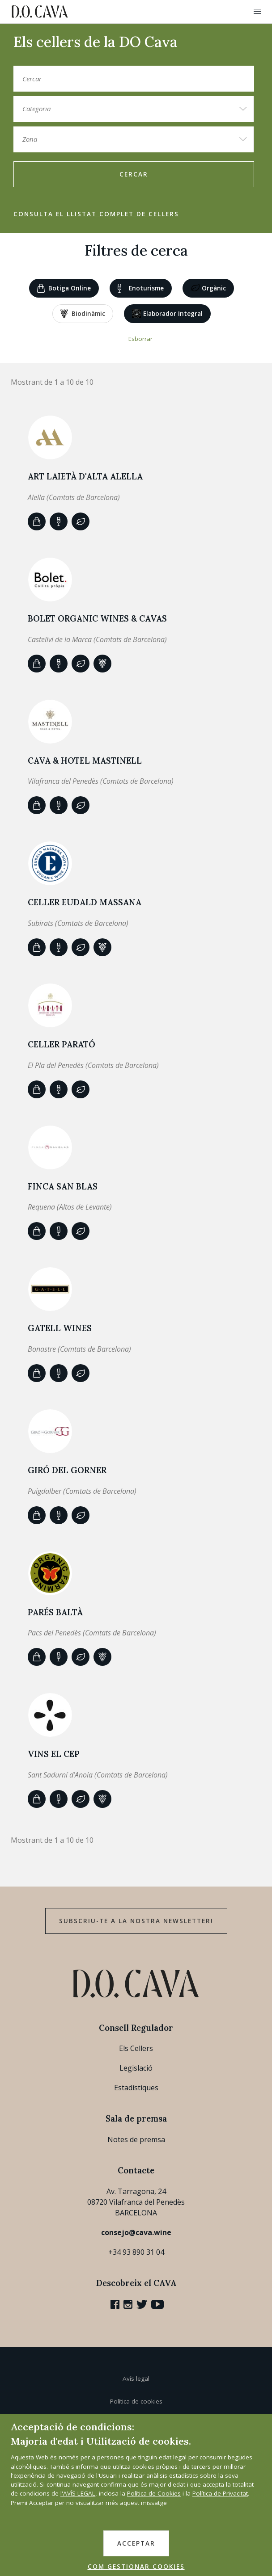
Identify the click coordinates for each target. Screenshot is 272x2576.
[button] (257, 11)
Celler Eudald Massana (84, 902)
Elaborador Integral (167, 313)
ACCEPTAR (136, 2543)
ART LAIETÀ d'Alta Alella (85, 476)
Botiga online (64, 288)
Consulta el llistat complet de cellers (96, 214)
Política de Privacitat (220, 2493)
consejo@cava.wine (136, 2232)
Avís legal (136, 2378)
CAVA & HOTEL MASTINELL (85, 760)
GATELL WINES (60, 1328)
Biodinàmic (82, 313)
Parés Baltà (55, 1612)
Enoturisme (141, 288)
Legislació (136, 2068)
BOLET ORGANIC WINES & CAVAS (97, 618)
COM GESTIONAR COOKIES (136, 2567)
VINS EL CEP (54, 1753)
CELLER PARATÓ (61, 1044)
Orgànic (208, 288)
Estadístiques (136, 2088)
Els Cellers (136, 2048)
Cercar (133, 174)
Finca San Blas (63, 1186)
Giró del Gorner (67, 1470)
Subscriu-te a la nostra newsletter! (136, 1921)
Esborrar (140, 339)
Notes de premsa (136, 2139)
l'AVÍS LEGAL (77, 2493)
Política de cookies (136, 2401)
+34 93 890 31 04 (136, 2252)
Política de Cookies (154, 2493)
